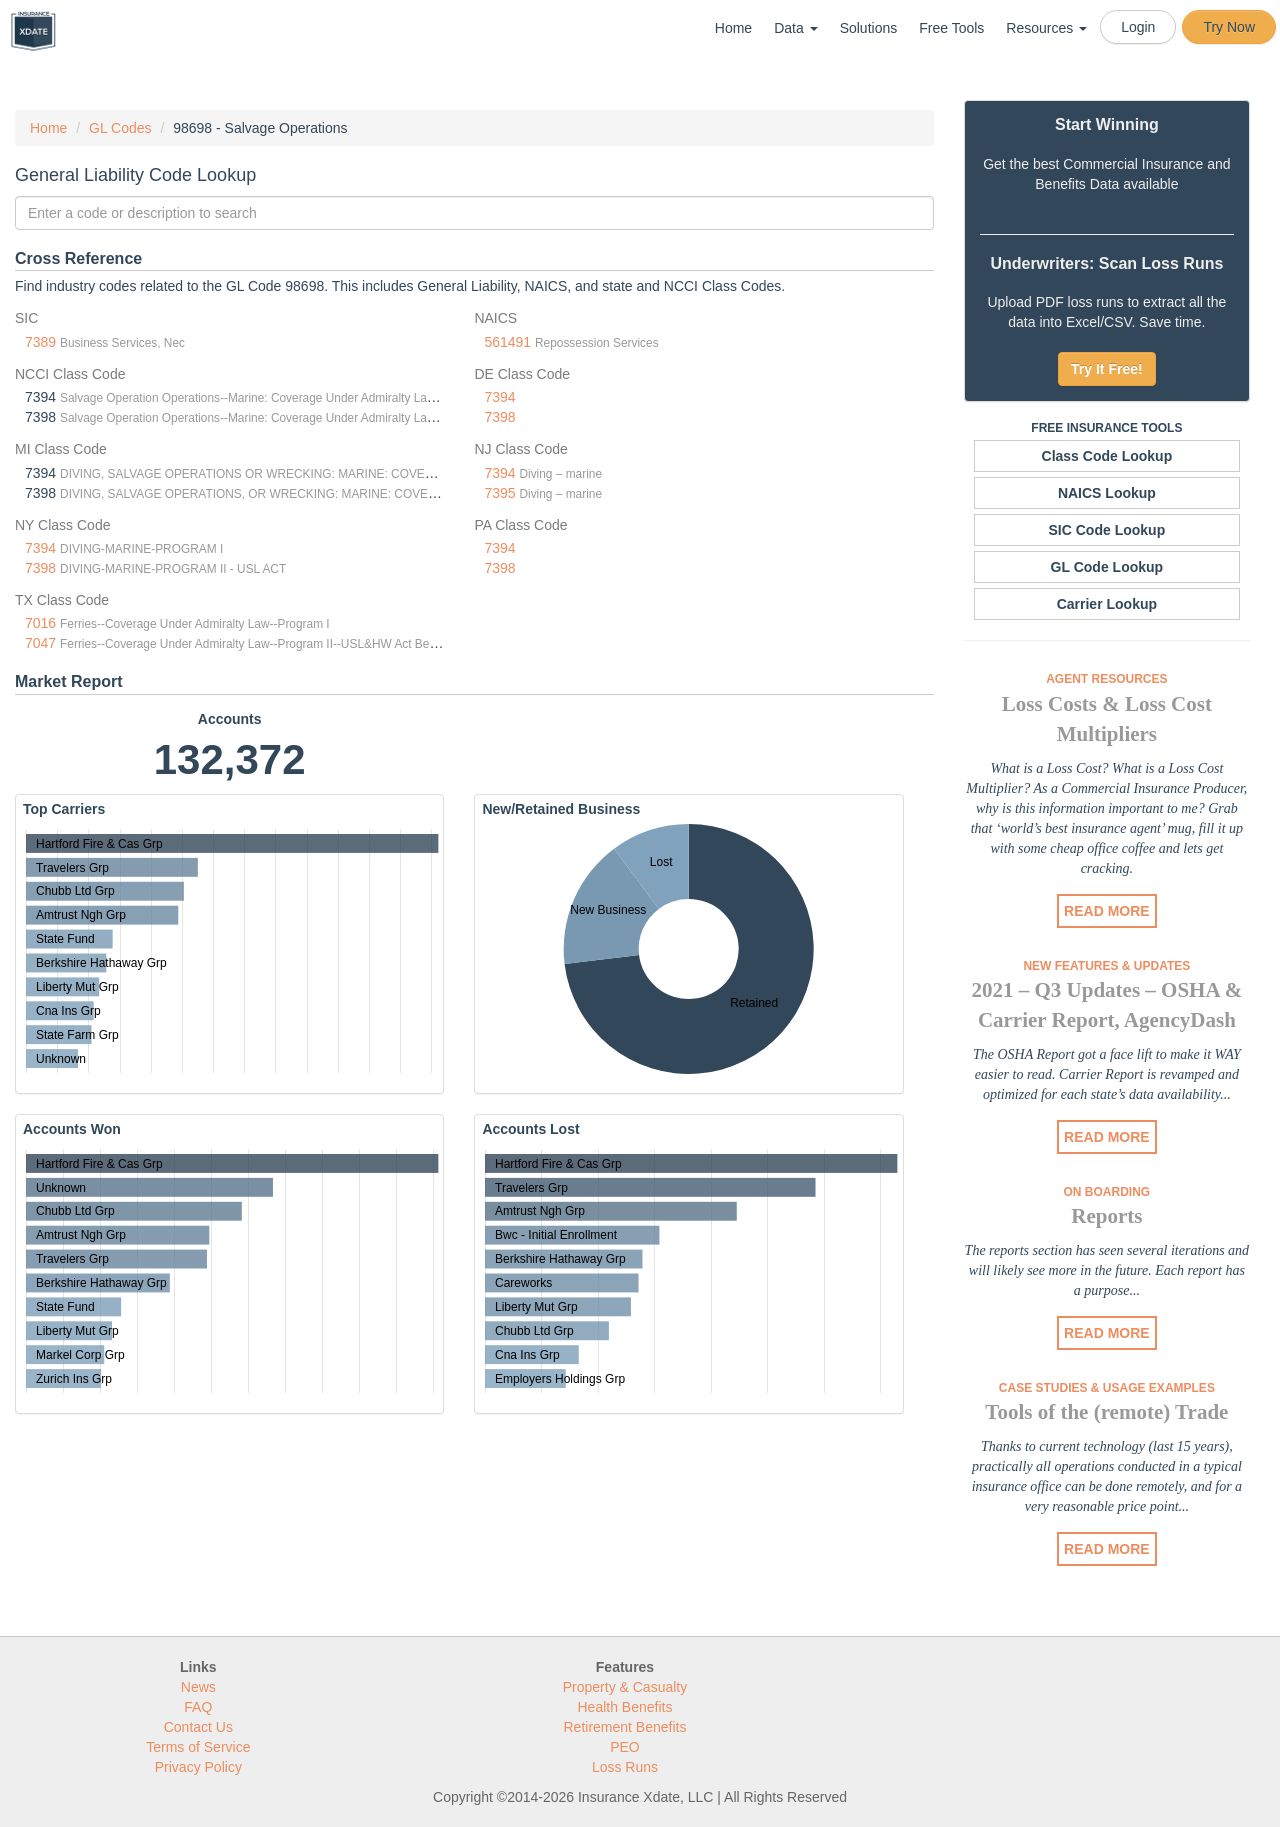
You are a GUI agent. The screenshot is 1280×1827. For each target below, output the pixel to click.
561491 (507, 342)
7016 (40, 623)
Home (733, 28)
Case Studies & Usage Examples (1107, 1388)
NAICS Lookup (1107, 493)
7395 (499, 493)
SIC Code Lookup (1107, 530)
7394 (499, 397)
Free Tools (951, 28)
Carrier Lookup (1107, 604)
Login (1138, 27)
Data (795, 28)
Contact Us (198, 1727)
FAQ (198, 1707)
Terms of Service (198, 1747)
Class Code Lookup (1107, 456)
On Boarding (1107, 1192)
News (198, 1687)
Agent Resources (1106, 679)
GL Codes (120, 128)
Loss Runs (625, 1767)
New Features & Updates (1106, 966)
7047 (40, 643)
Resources (1046, 28)
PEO (625, 1747)
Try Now (1229, 27)
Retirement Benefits (625, 1727)
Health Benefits (625, 1707)
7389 (40, 342)
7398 (499, 417)
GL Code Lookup (1107, 567)
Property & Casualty (625, 1687)
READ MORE (1107, 911)
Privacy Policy (198, 1767)
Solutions (869, 28)
